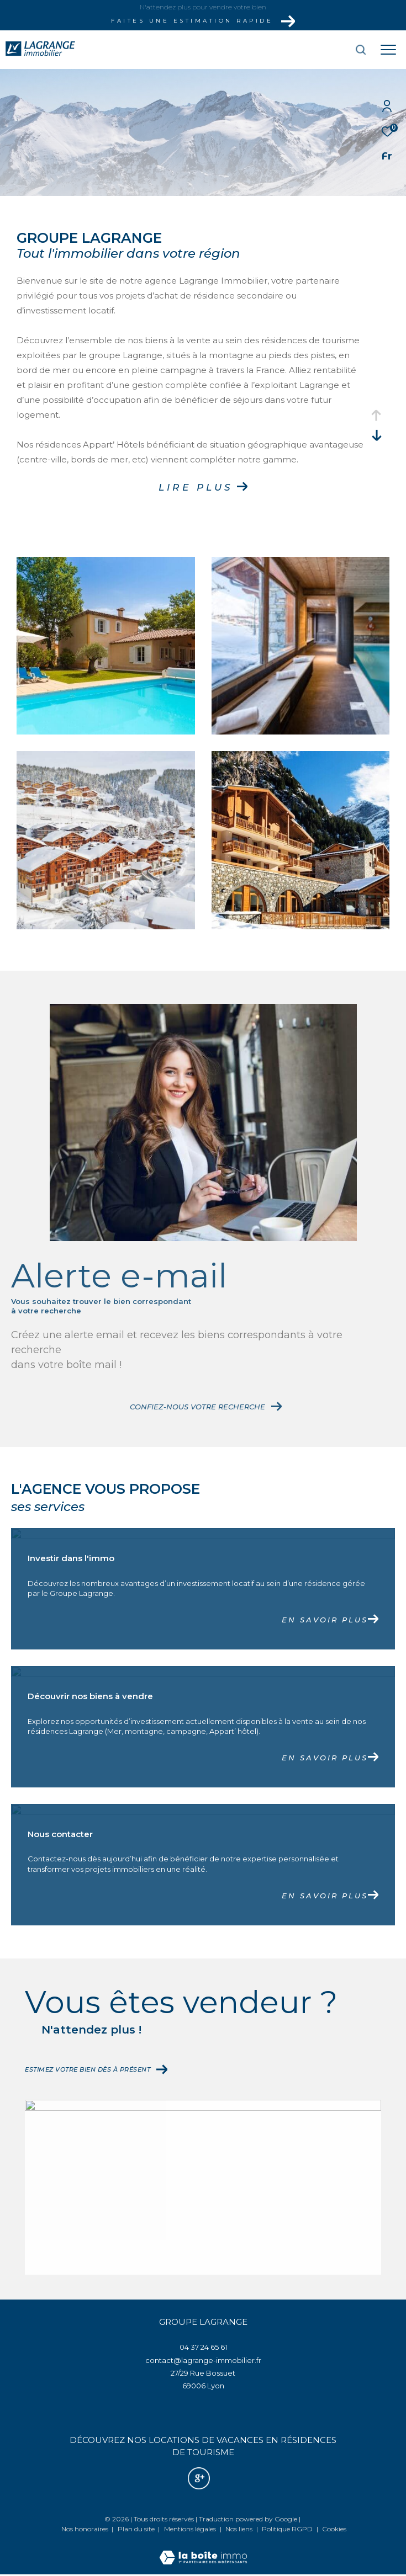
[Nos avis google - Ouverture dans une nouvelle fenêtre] (199, 2478)
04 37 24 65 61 (203, 2347)
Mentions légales (191, 2529)
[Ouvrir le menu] (388, 49)
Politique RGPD (287, 2529)
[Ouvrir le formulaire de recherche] (329, 49)
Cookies (334, 2529)
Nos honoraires (84, 2529)
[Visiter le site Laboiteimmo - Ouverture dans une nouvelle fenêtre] (203, 2550)
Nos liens (239, 2529)
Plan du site (137, 2529)
